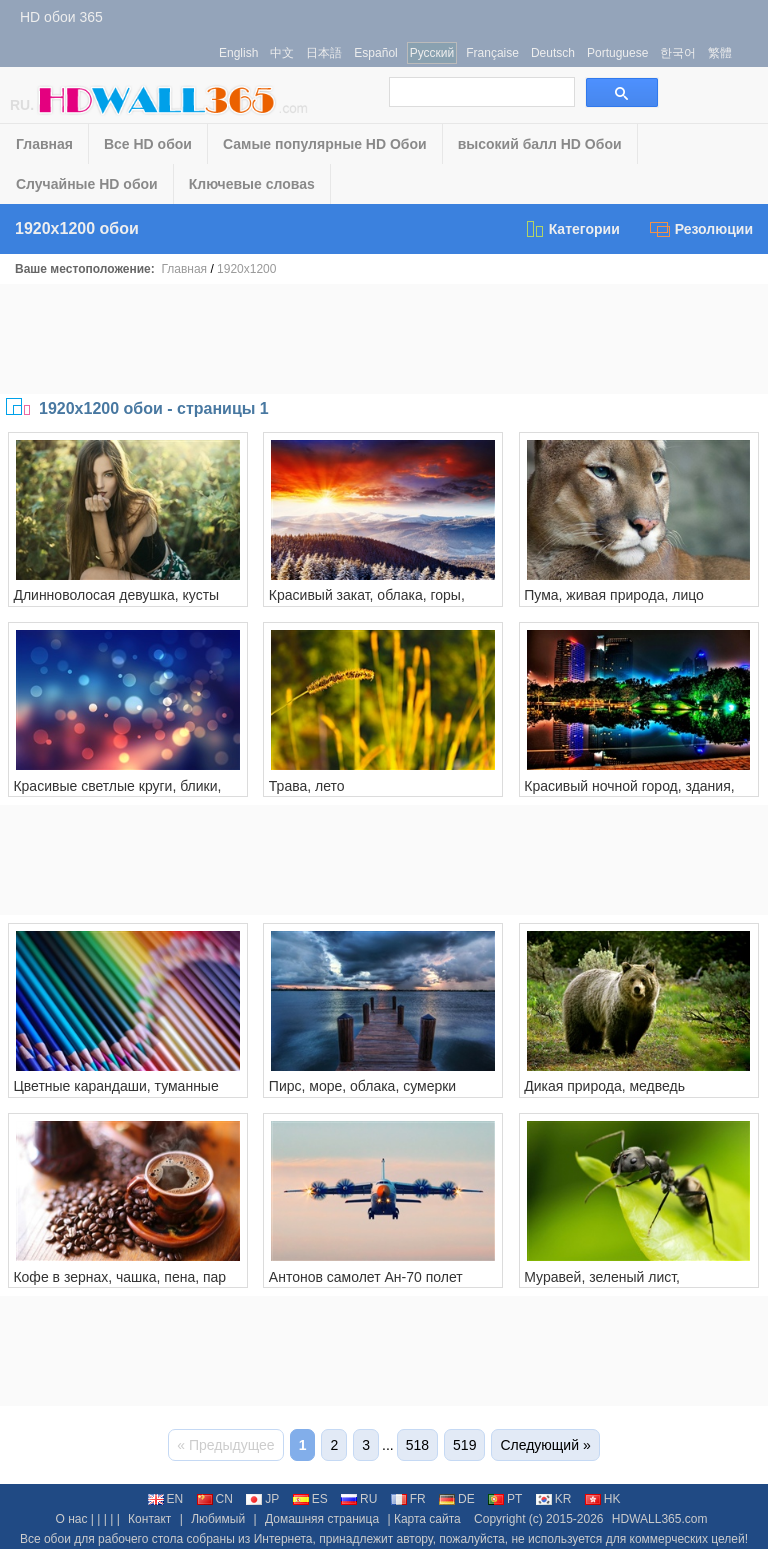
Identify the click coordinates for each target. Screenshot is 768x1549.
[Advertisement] (384, 339)
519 (464, 1445)
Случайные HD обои (87, 184)
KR (554, 1499)
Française (492, 53)
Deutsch (553, 53)
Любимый (218, 1519)
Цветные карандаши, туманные (115, 1086)
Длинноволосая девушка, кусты (116, 595)
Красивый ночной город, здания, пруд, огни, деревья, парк (629, 794)
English (238, 53)
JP (262, 1499)
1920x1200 (246, 269)
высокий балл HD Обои (540, 144)
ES (310, 1499)
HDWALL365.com (660, 1519)
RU (359, 1499)
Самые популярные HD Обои (325, 144)
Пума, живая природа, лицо (614, 595)
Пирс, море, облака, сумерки (362, 1086)
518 (417, 1445)
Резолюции (701, 229)
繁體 (720, 53)
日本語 (324, 53)
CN (215, 1499)
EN (166, 1499)
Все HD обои (148, 144)
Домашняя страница (322, 1519)
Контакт (149, 1519)
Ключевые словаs (252, 184)
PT (505, 1499)
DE (457, 1499)
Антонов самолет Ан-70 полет (366, 1277)
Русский (432, 53)
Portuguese (617, 53)
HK (603, 1499)
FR (408, 1499)
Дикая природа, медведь (604, 1086)
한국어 (678, 53)
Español (375, 53)
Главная (44, 144)
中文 (282, 53)
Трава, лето (307, 786)
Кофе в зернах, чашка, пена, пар (119, 1277)
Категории (572, 229)
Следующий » (545, 1445)
